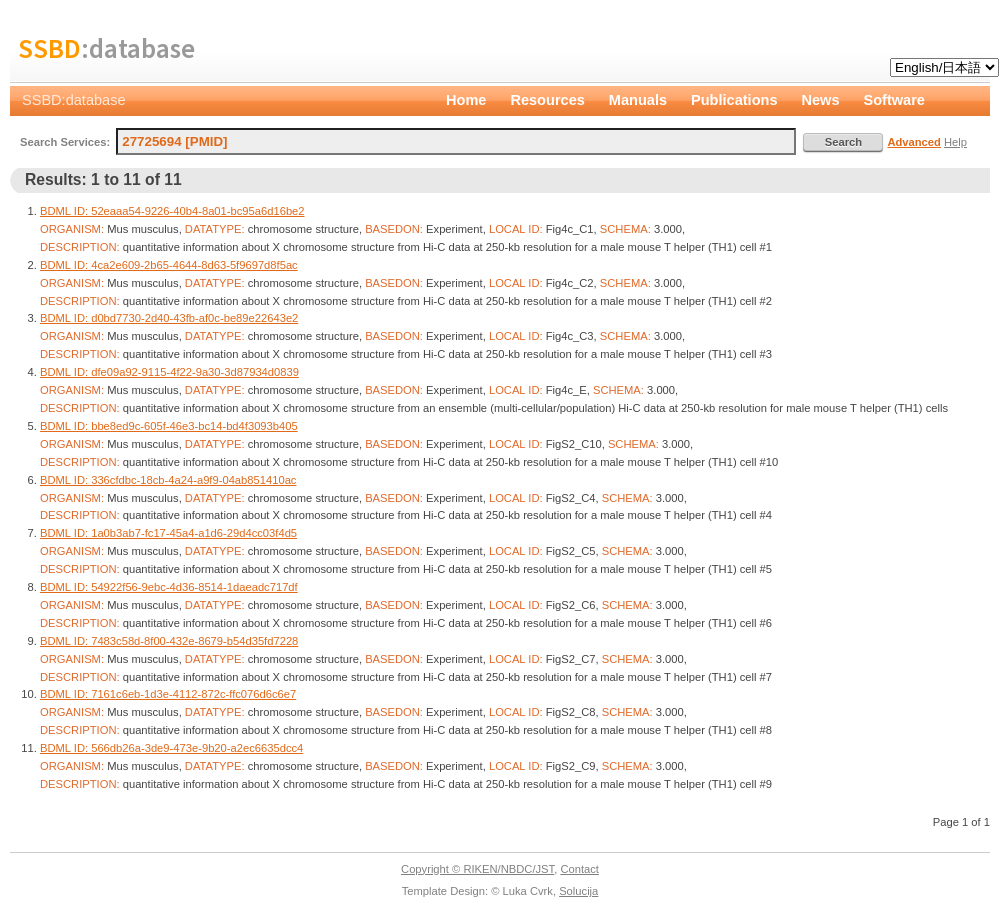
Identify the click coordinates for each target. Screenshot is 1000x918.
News (821, 100)
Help (955, 142)
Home (466, 100)
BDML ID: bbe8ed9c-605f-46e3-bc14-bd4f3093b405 (169, 426)
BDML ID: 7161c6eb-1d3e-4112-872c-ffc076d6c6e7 (168, 694)
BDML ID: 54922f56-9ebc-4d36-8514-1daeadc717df (169, 587)
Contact (579, 869)
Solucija (578, 891)
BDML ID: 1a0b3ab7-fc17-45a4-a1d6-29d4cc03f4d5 (168, 533)
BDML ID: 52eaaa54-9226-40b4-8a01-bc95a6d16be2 (172, 211)
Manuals (638, 100)
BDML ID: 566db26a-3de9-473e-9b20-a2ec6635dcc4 (171, 748)
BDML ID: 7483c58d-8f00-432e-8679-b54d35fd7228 (169, 641)
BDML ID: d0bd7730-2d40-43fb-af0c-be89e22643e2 (169, 318)
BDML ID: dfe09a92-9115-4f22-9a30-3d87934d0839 (169, 372)
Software (894, 100)
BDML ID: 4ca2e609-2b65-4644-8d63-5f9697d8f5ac (169, 265)
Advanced (913, 142)
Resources (547, 100)
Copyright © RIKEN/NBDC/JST (477, 869)
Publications (734, 100)
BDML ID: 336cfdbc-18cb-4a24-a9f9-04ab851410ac (168, 480)
